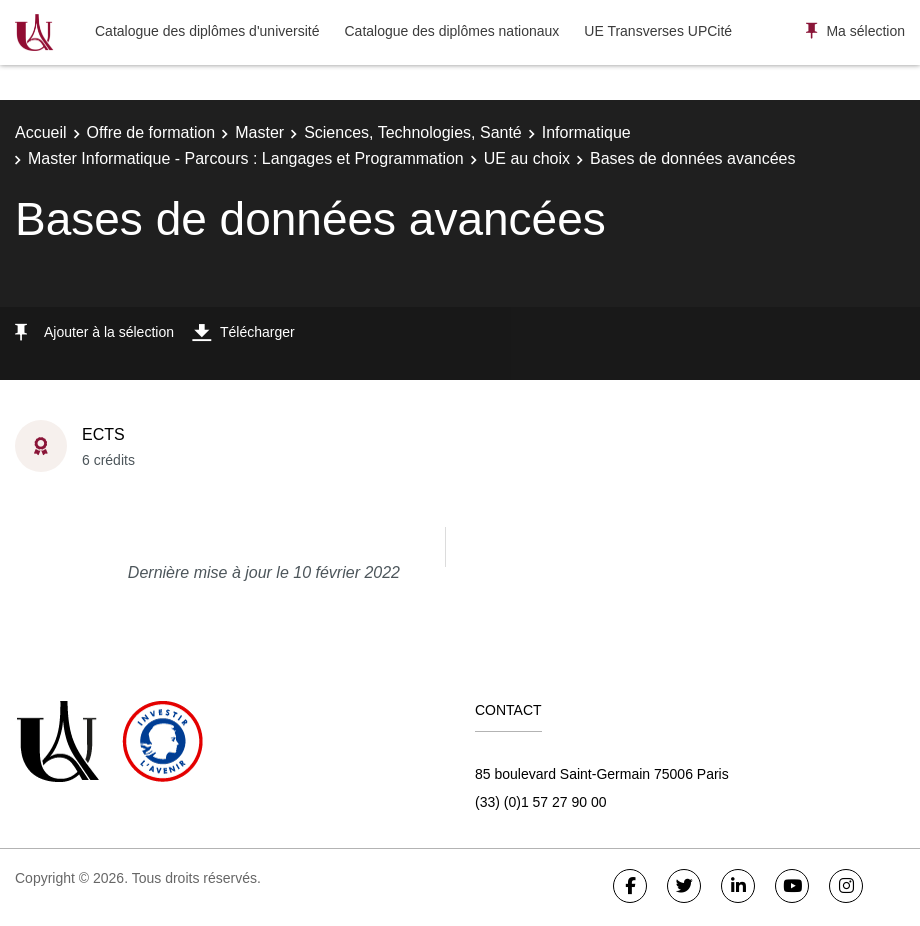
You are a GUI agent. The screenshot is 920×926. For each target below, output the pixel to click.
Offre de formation (151, 132)
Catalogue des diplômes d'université (207, 31)
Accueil (41, 132)
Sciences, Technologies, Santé (413, 132)
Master (259, 132)
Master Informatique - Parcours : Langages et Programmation (246, 158)
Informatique (586, 132)
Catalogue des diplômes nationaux (451, 31)
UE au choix (527, 158)
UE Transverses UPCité (658, 31)
